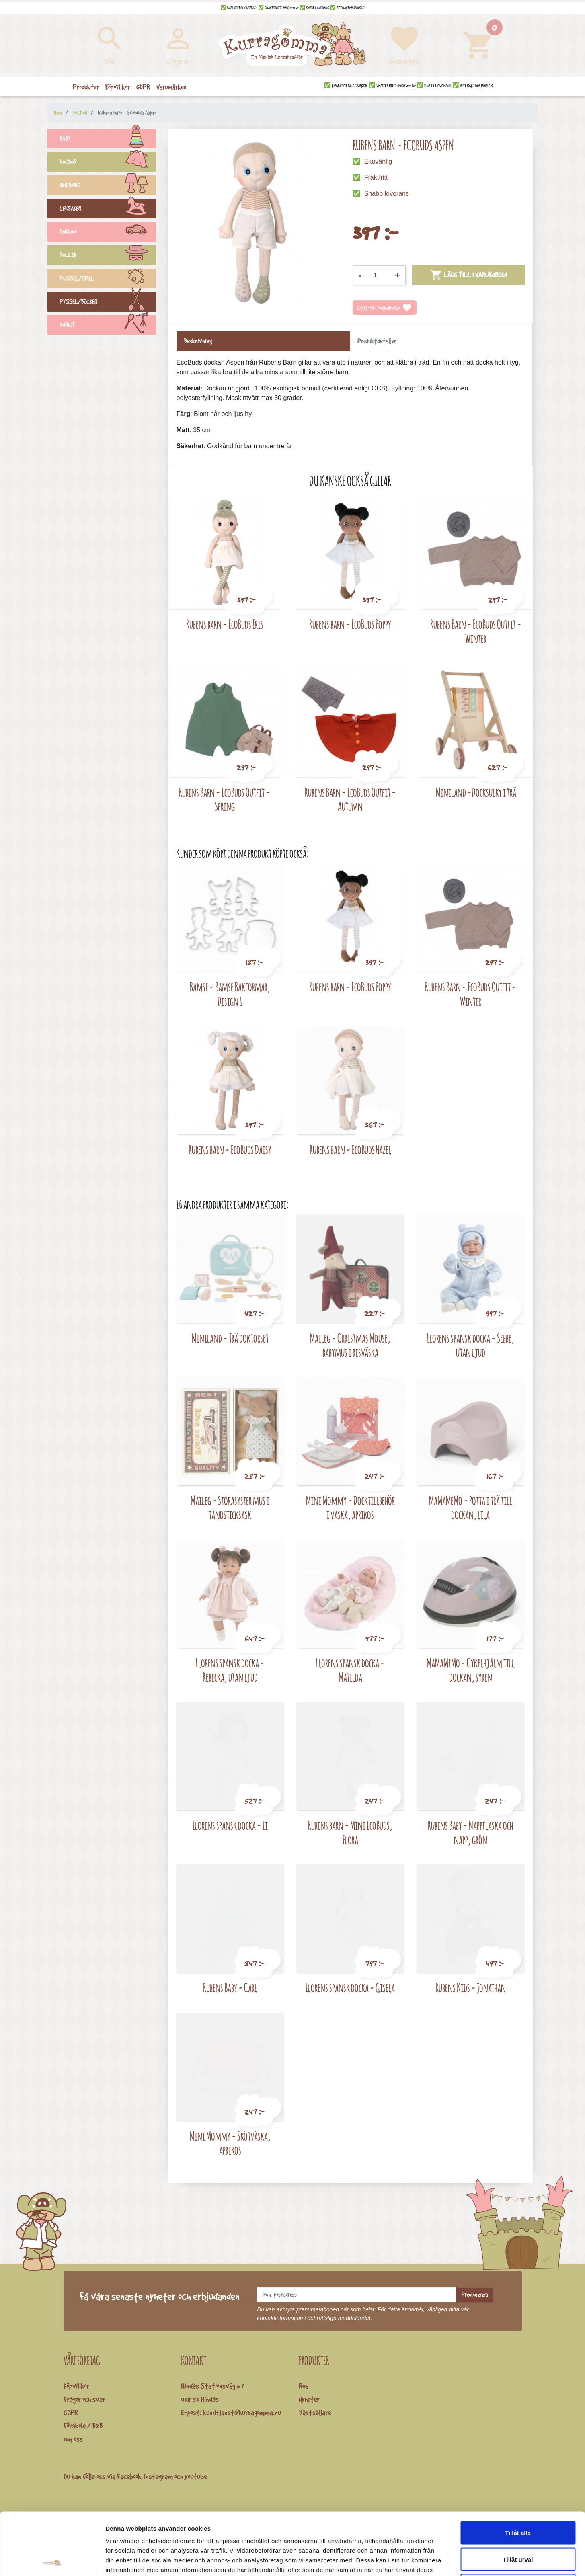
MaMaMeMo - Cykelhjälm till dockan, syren (471, 1670)
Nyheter (309, 2399)
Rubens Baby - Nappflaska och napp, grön (470, 1832)
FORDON (108, 233)
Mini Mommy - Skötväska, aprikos (230, 2143)
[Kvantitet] (378, 275)
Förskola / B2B (83, 2425)
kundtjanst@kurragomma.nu (242, 2412)
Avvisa (518, 2523)
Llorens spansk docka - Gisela (350, 1987)
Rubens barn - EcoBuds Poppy (350, 624)
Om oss (73, 2438)
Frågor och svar (84, 2399)
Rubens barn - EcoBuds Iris (224, 624)
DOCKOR (108, 163)
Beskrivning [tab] (198, 341)
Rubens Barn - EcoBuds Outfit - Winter (475, 631)
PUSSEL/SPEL (108, 279)
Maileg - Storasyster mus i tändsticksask (230, 1507)
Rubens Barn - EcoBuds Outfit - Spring (224, 799)
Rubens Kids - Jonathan (470, 1987)
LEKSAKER (108, 209)
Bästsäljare (315, 2412)
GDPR (71, 2412)
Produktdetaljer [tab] (376, 341)
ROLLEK (108, 256)
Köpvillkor (76, 2385)
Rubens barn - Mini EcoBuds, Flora (350, 1832)
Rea (303, 2385)
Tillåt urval (518, 2497)
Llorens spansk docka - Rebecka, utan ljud (230, 1670)
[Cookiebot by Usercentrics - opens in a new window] (52, 2560)
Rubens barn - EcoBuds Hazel (350, 1149)
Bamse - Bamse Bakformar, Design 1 (230, 993)
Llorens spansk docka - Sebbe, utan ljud (470, 1345)
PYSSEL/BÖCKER (108, 302)
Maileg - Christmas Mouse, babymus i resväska (350, 1345)
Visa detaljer (437, 2560)
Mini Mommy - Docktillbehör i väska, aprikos (350, 1507)
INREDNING (108, 186)
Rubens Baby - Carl (230, 1987)
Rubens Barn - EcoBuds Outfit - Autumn (350, 799)
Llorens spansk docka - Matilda (350, 1670)
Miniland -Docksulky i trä (476, 792)
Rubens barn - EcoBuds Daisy (230, 1149)
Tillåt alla (518, 2470)
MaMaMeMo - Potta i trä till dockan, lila (470, 1507)
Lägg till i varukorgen (468, 275)
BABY (108, 139)
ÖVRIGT (108, 326)
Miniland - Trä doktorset (230, 1338)
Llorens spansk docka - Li (230, 1825)
